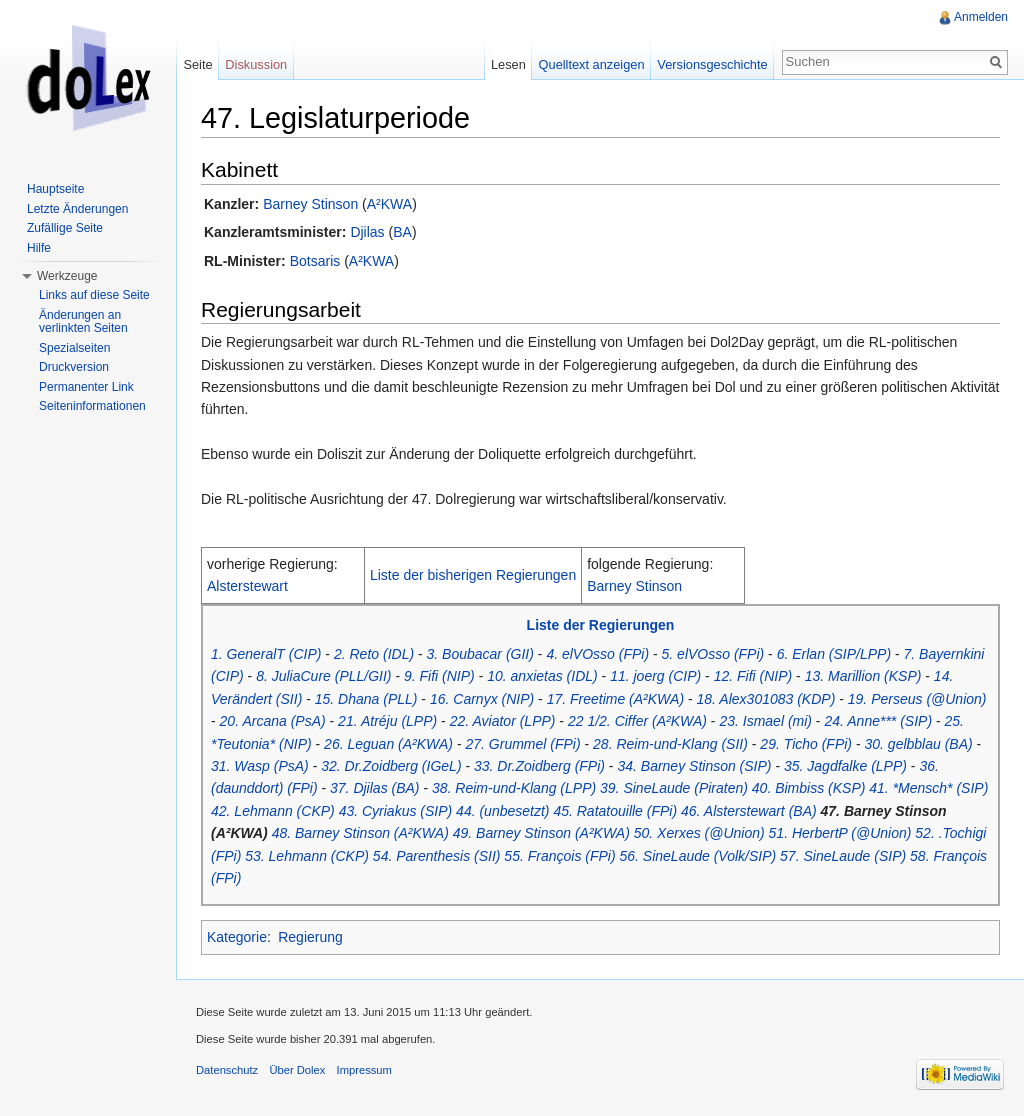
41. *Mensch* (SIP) (928, 788)
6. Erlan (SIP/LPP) (834, 654)
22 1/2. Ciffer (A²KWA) (637, 721)
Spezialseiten (74, 348)
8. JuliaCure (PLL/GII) (323, 676)
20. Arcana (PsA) (273, 721)
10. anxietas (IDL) (542, 676)
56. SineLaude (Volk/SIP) (698, 856)
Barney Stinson (310, 204)
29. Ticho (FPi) (806, 744)
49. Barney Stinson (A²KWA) (541, 833)
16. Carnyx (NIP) (482, 699)
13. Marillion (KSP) (863, 676)
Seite (197, 64)
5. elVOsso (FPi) (713, 654)
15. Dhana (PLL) (366, 699)
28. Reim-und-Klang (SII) (670, 744)
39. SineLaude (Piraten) (674, 788)
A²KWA (389, 204)
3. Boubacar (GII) (480, 654)
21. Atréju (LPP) (387, 721)
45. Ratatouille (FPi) (615, 811)
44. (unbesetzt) (502, 811)
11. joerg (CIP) (655, 676)
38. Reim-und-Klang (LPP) (514, 788)
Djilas (367, 232)
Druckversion (74, 367)
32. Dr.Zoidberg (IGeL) (391, 766)
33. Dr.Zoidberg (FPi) (539, 766)
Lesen (508, 64)
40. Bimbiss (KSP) (809, 788)
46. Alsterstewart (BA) (749, 811)
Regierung (310, 937)
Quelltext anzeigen (592, 64)
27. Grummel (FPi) (522, 744)
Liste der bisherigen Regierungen (473, 575)
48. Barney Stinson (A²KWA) (360, 833)
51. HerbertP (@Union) (840, 833)
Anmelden (981, 17)
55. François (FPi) (559, 856)
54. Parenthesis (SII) (437, 856)
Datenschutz (227, 1070)
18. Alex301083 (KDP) (766, 699)
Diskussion (256, 64)
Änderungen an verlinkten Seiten (83, 322)
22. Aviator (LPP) (503, 721)
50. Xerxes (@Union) (699, 833)
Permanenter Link (86, 387)
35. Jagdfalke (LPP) (845, 766)
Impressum (364, 1070)
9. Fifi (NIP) (439, 676)
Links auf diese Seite (94, 295)
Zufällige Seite (65, 228)
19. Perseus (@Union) (917, 699)
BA (402, 232)
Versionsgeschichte (712, 64)
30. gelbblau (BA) (919, 744)
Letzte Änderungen (77, 209)
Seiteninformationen (92, 406)
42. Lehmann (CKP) (273, 811)
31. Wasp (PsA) (260, 766)
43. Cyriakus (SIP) (396, 811)
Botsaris (315, 261)
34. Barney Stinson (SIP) (694, 766)
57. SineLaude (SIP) (843, 856)
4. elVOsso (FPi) (597, 654)
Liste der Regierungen (601, 625)
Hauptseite (55, 189)
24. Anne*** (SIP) (878, 721)
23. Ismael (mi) (765, 721)
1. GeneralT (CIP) (266, 654)
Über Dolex (297, 1070)
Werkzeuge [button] (67, 276)
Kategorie (237, 937)
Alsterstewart (247, 586)
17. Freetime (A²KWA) (615, 699)
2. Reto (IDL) (374, 654)
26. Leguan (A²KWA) (388, 744)
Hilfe (39, 248)
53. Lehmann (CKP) (307, 856)
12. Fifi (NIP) (753, 676)
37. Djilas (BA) (374, 788)
